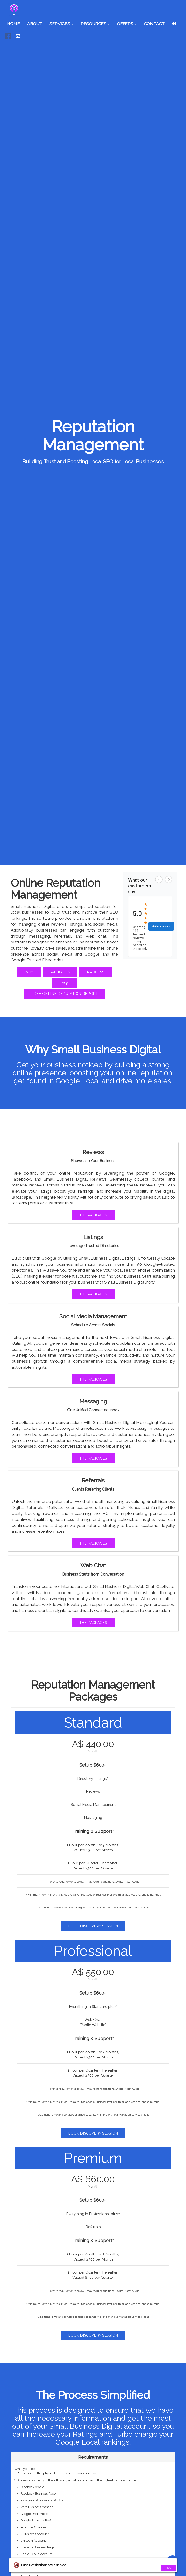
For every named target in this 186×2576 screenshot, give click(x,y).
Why (28, 972)
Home (13, 23)
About (34, 23)
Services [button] (61, 23)
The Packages (93, 1215)
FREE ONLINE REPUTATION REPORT (64, 993)
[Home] (14, 9)
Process (95, 972)
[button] (93, 2457)
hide (168, 2568)
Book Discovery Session (93, 1926)
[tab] (93, 2457)
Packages (60, 972)
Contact (154, 23)
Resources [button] (95, 23)
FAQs (64, 983)
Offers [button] (127, 23)
